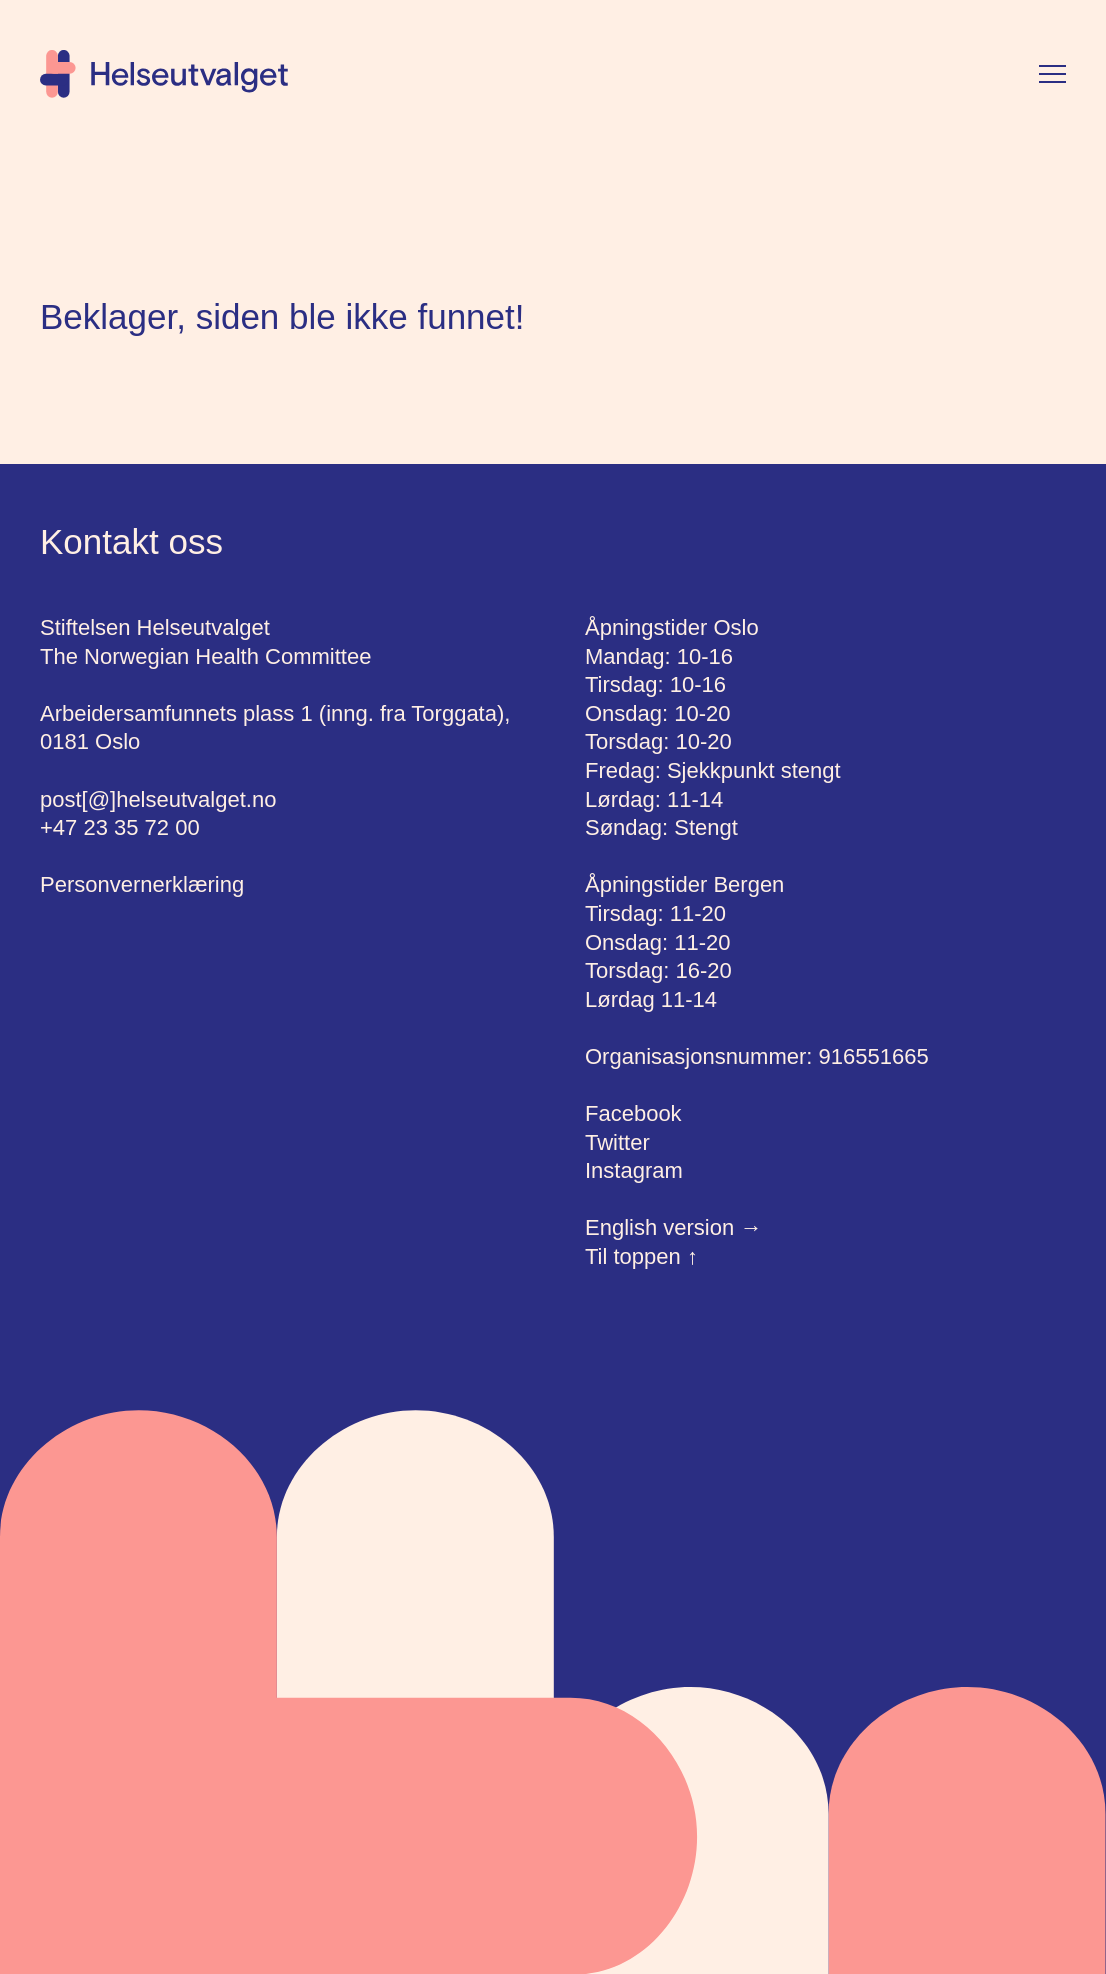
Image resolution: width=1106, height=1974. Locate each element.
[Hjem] (164, 74)
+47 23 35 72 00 (120, 827)
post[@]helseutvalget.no (158, 799)
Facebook (633, 1113)
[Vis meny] (1052, 74)
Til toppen (641, 1256)
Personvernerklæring (142, 884)
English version (673, 1227)
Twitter (617, 1142)
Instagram (634, 1170)
